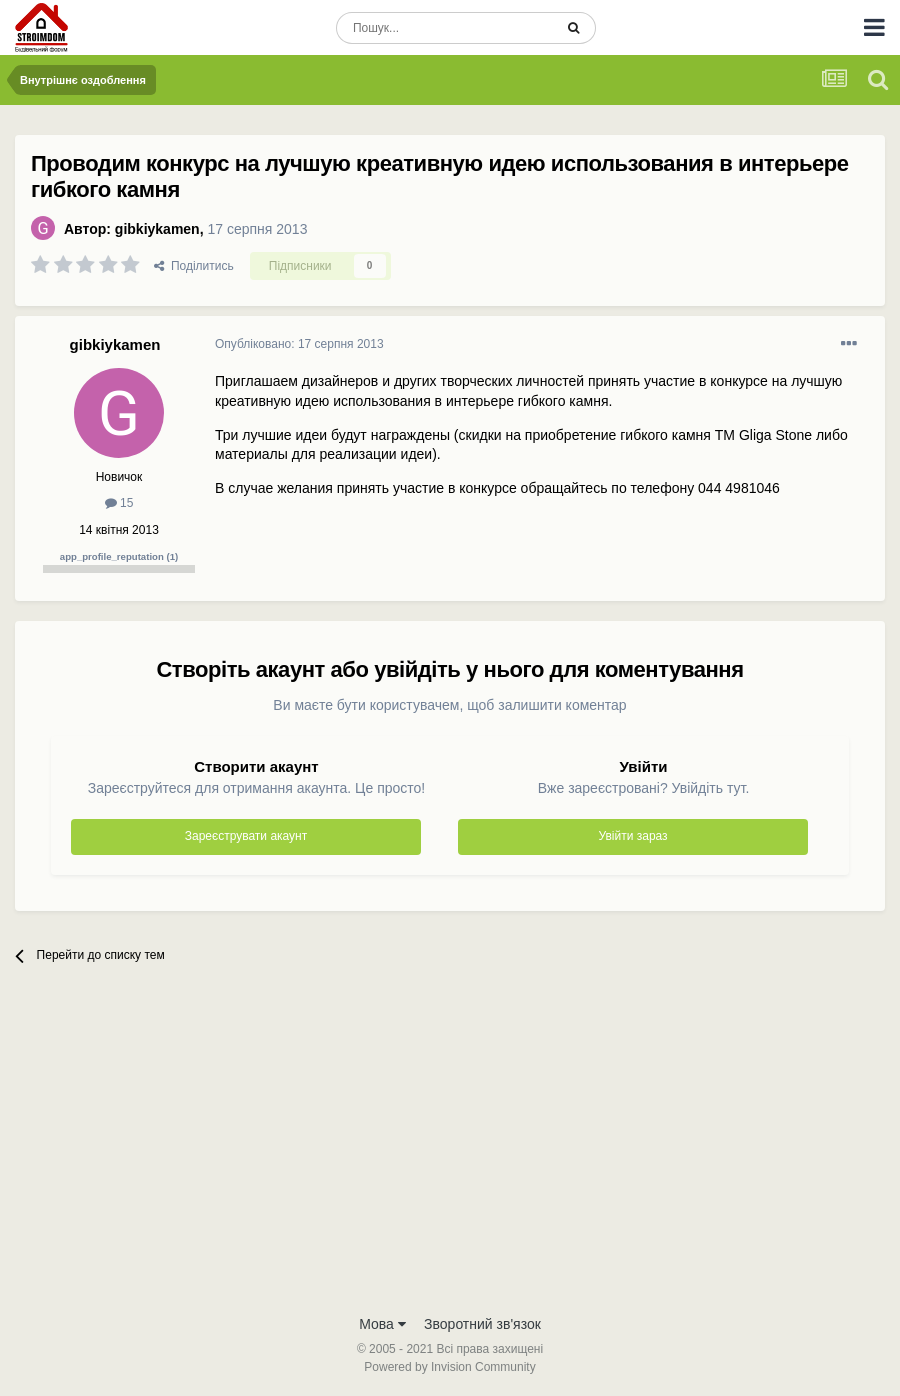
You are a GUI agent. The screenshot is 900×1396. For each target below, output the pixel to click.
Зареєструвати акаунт (246, 836)
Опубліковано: (299, 344)
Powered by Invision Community (449, 1367)
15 (119, 503)
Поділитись (194, 266)
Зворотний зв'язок (482, 1324)
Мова (382, 1324)
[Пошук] (444, 28)
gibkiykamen (157, 229)
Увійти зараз (633, 836)
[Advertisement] (450, 1154)
